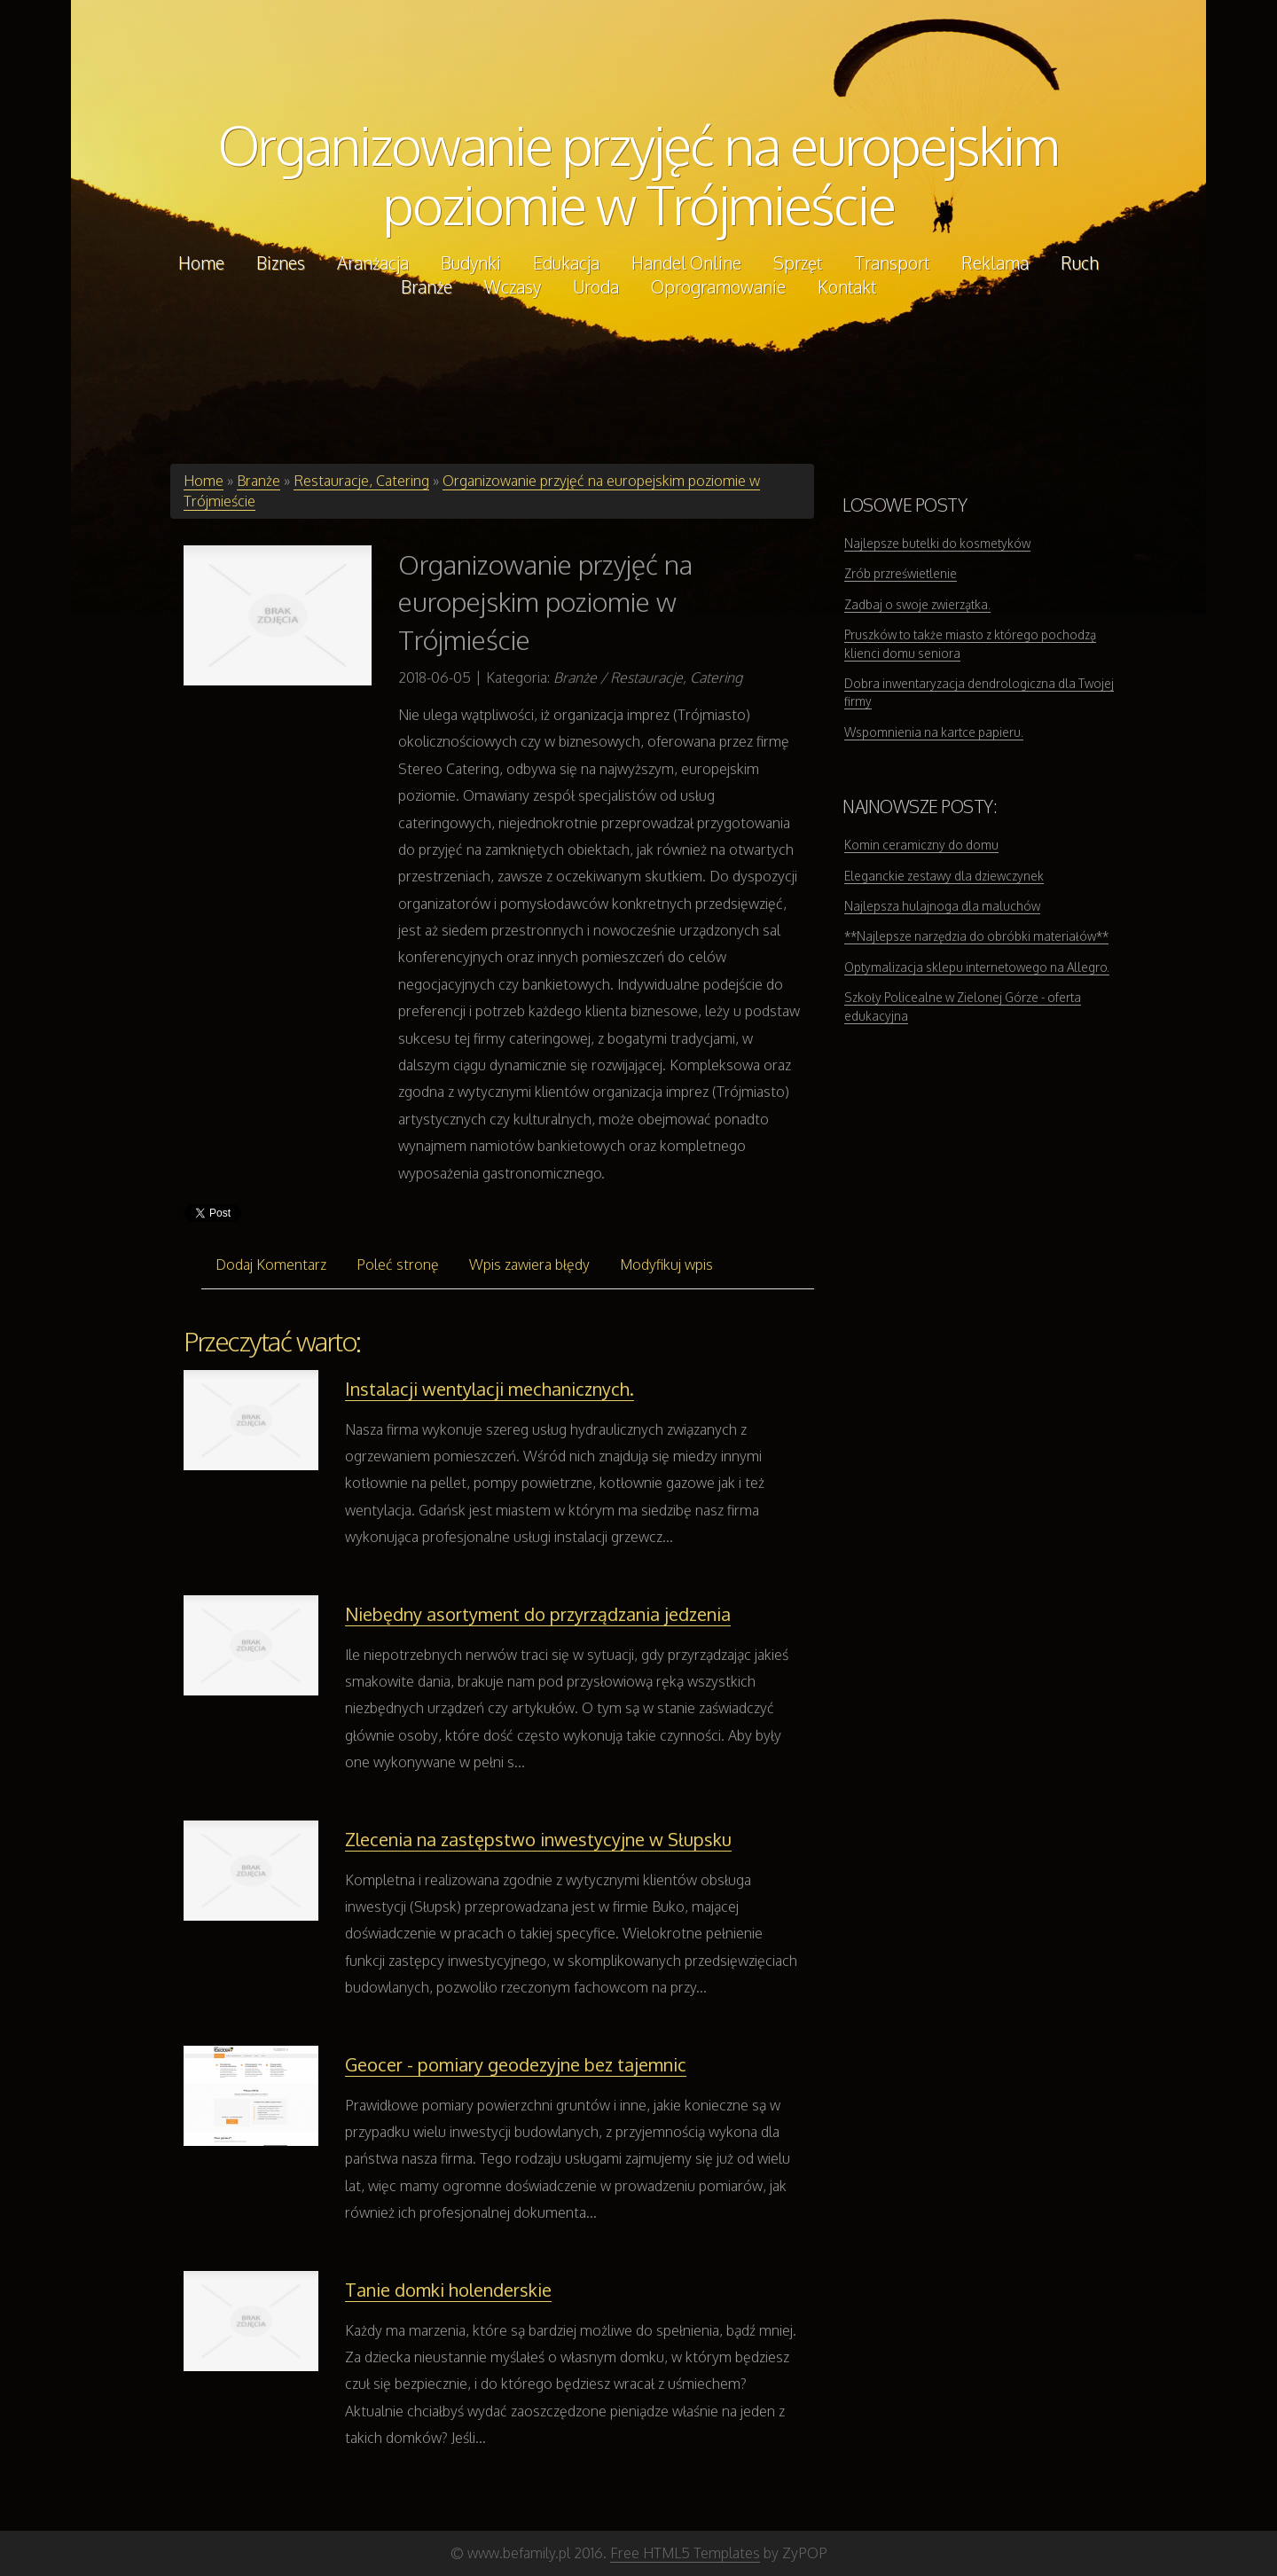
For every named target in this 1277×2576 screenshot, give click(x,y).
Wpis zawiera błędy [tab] (529, 1264)
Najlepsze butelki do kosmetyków (937, 543)
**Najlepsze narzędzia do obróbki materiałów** (976, 935)
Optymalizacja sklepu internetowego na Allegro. (976, 967)
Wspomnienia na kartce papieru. (933, 732)
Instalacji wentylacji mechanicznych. (489, 1388)
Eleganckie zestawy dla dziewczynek (944, 875)
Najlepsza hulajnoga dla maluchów (942, 905)
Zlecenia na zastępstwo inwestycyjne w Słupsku (538, 1839)
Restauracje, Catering (361, 480)
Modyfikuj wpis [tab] (666, 1264)
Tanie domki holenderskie (448, 2289)
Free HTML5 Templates (685, 2553)
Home (203, 480)
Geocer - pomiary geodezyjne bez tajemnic (515, 2064)
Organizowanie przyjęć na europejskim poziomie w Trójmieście (638, 174)
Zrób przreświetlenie (900, 573)
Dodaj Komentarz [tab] (270, 1264)
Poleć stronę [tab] (397, 1264)
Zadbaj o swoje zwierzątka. (917, 604)
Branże (258, 480)
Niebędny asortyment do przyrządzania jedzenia (538, 1613)
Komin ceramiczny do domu (921, 844)
